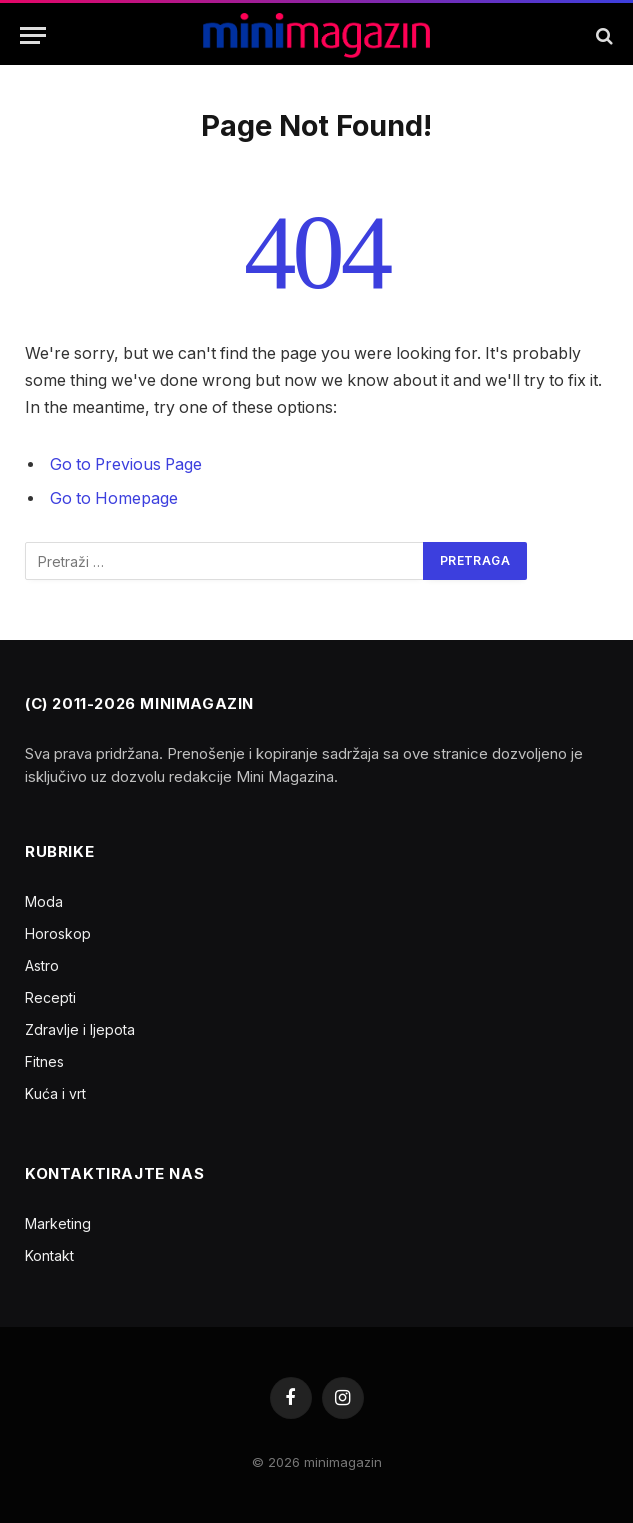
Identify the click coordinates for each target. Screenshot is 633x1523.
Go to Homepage (114, 498)
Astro (42, 965)
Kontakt (49, 1255)
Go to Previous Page (126, 464)
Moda (44, 901)
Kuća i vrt (55, 1093)
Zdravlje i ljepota (80, 1029)
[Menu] (33, 35)
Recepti (50, 997)
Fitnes (44, 1061)
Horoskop (58, 933)
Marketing (58, 1223)
